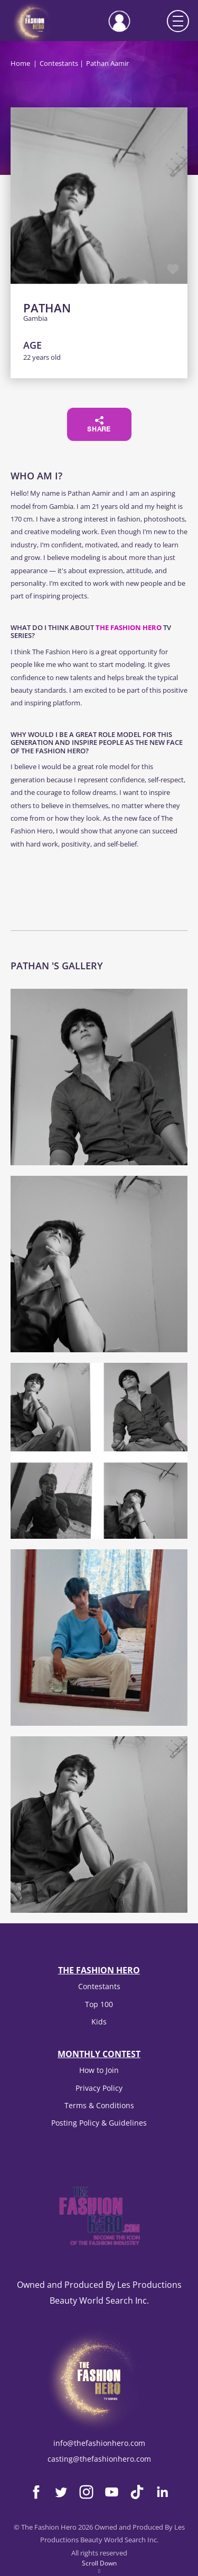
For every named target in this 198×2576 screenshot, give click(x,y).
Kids (99, 2022)
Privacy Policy (99, 2088)
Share (99, 424)
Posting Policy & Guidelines (99, 2123)
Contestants (59, 63)
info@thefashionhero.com (99, 2443)
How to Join (99, 2070)
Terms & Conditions (99, 2105)
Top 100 (99, 2004)
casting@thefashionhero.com (99, 2459)
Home (20, 63)
